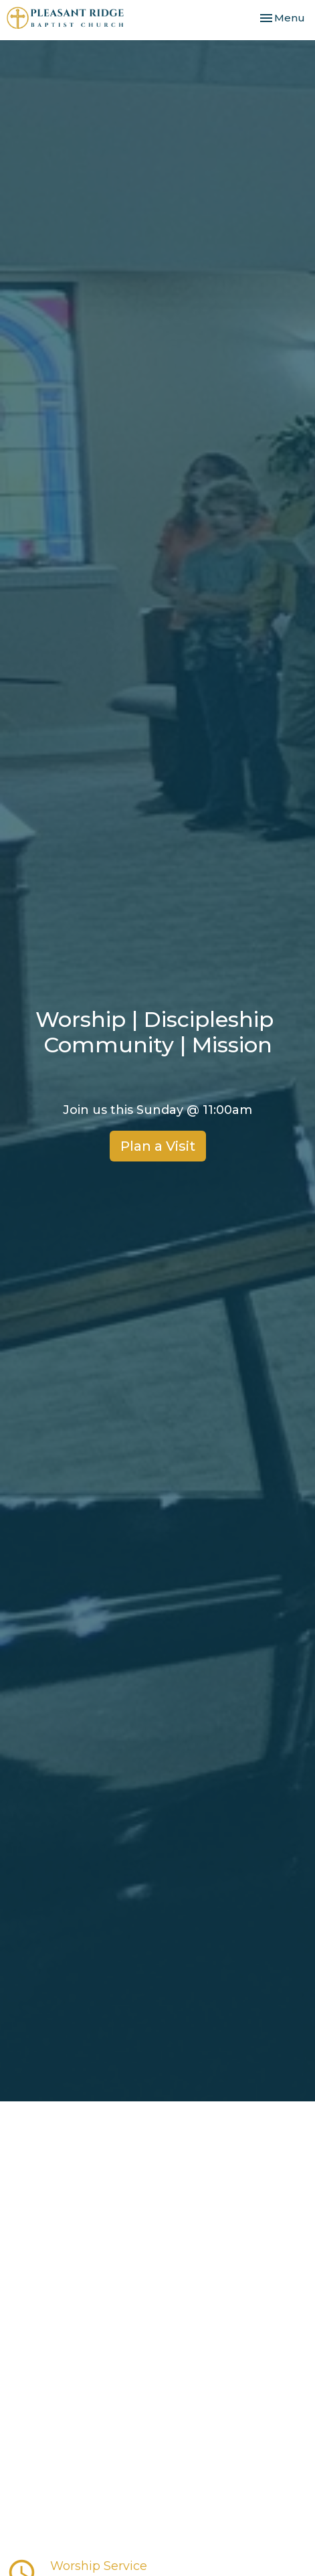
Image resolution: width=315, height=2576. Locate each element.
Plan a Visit (157, 1146)
